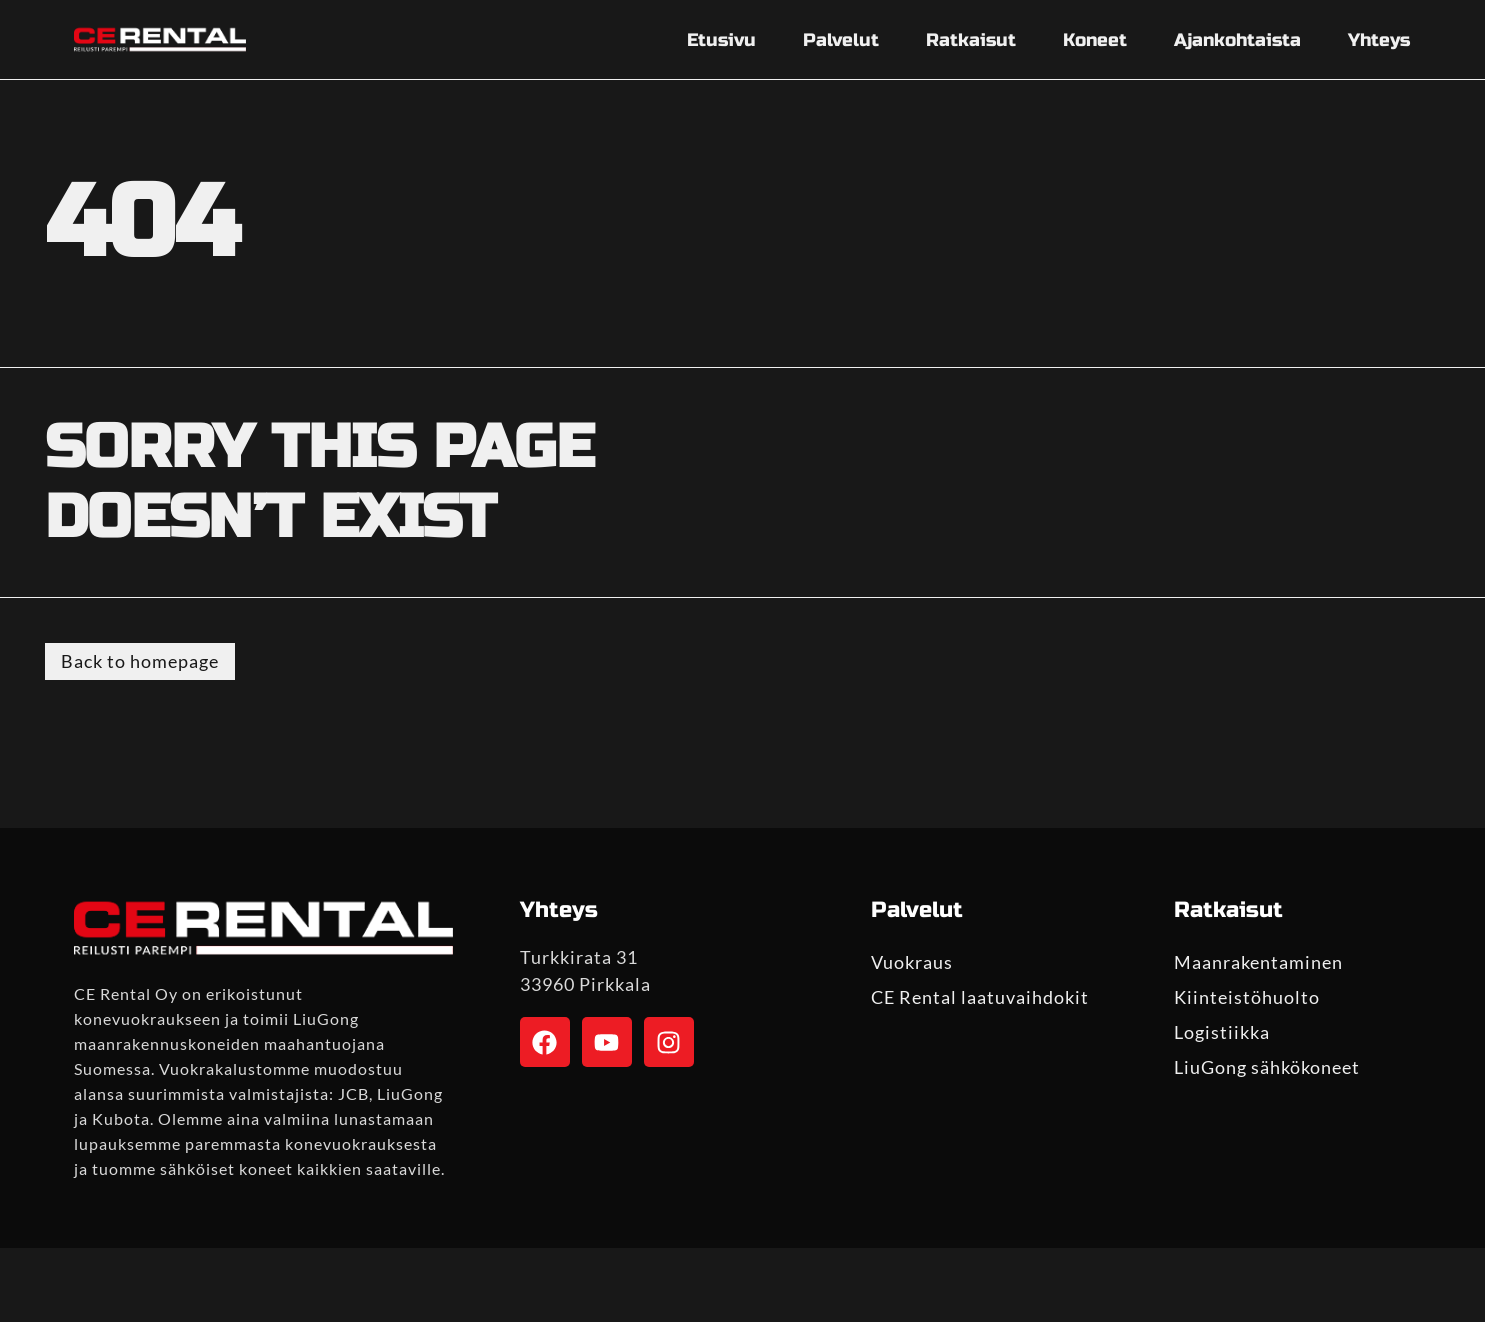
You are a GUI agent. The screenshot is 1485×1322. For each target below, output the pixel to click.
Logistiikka (1222, 1032)
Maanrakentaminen (1258, 962)
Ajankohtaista (1237, 40)
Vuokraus (912, 962)
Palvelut (841, 40)
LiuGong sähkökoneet (1267, 1067)
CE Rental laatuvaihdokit (980, 997)
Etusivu (721, 40)
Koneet (1095, 40)
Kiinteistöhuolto (1247, 997)
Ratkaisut (971, 40)
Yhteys (1379, 40)
